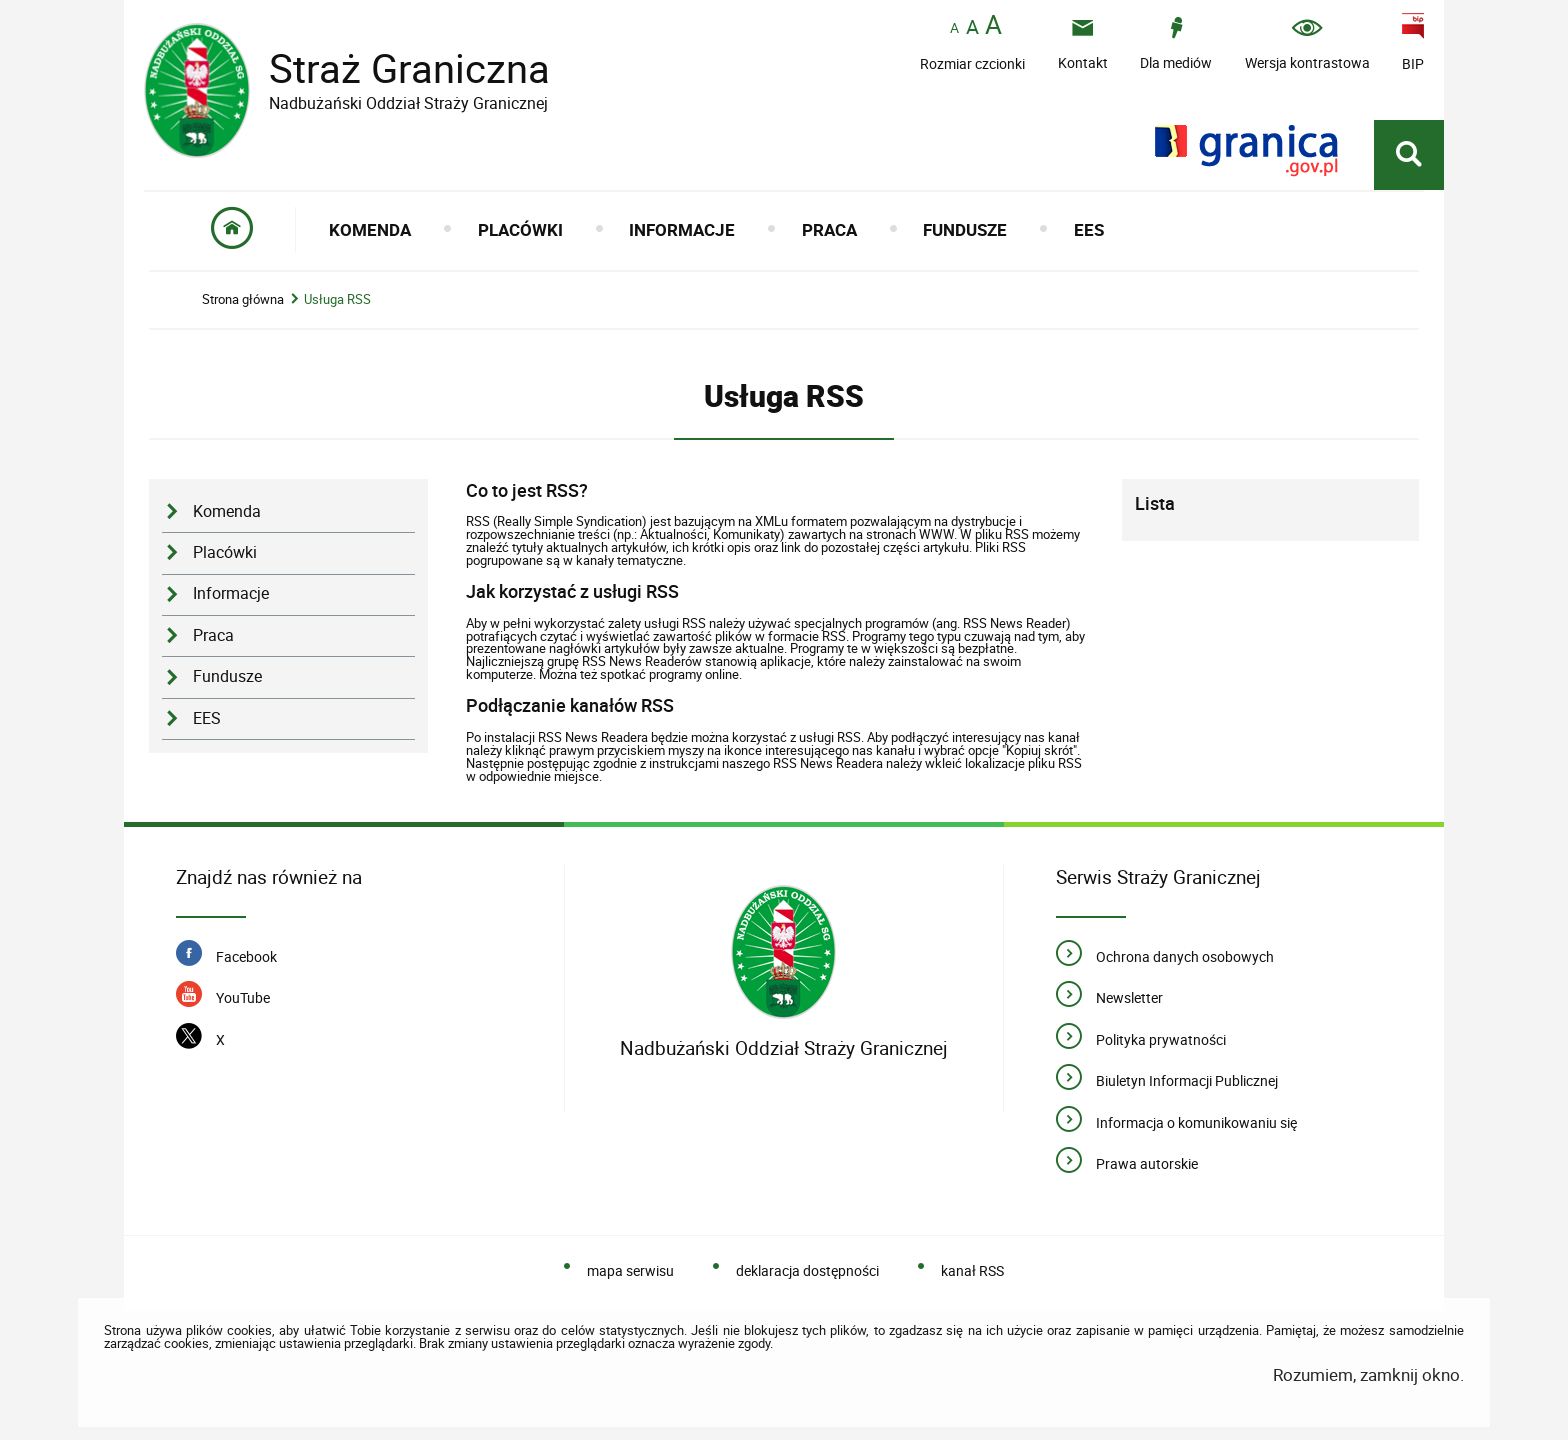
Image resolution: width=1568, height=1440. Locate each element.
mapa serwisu (630, 1270)
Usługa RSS (337, 299)
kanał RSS (972, 1270)
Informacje (231, 593)
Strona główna (243, 299)
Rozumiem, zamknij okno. (1368, 1374)
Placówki (225, 552)
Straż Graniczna (394, 68)
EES (207, 718)
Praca (213, 635)
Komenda (227, 511)
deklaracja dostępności (807, 1270)
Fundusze (227, 676)
